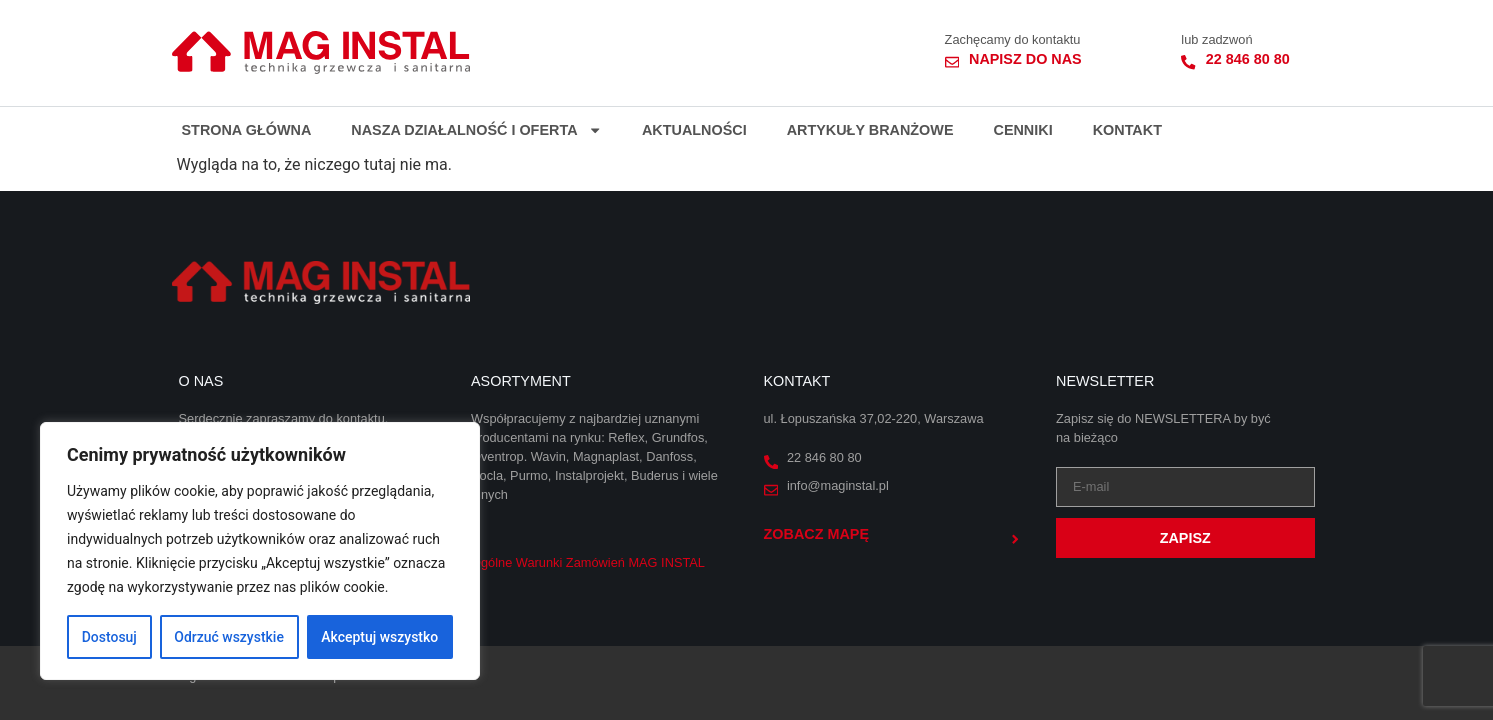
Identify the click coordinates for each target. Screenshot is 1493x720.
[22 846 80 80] (1188, 62)
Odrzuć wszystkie (229, 637)
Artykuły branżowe (870, 130)
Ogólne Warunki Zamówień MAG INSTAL (588, 562)
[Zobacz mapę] (1015, 539)
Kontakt (1127, 130)
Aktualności (694, 130)
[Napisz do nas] (952, 62)
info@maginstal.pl (838, 485)
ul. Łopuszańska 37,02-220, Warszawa (874, 418)
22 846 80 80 (1248, 59)
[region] (260, 551)
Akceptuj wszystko (379, 637)
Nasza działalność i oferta (476, 130)
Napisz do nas (1025, 59)
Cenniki (1022, 130)
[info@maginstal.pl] (771, 490)
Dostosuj (109, 637)
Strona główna (247, 130)
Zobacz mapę (817, 534)
